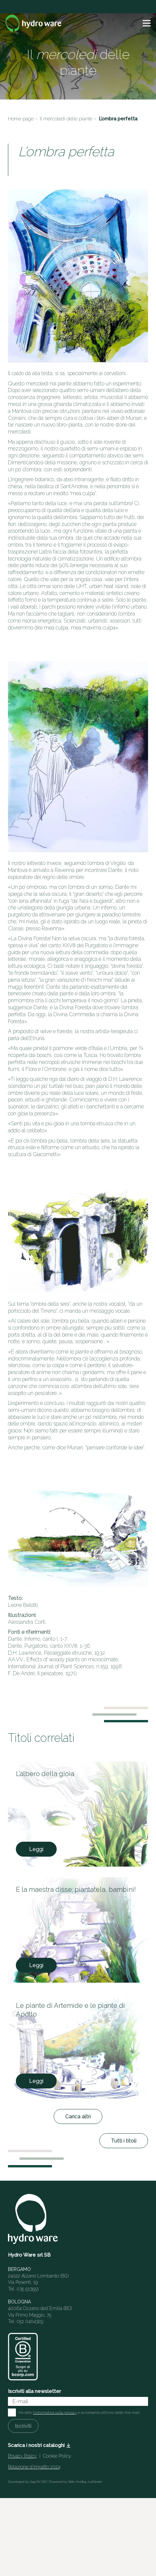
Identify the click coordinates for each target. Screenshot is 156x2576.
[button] (146, 23)
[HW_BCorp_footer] (23, 2356)
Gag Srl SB (38, 2481)
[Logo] (33, 23)
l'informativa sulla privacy (55, 2412)
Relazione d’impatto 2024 (34, 2467)
